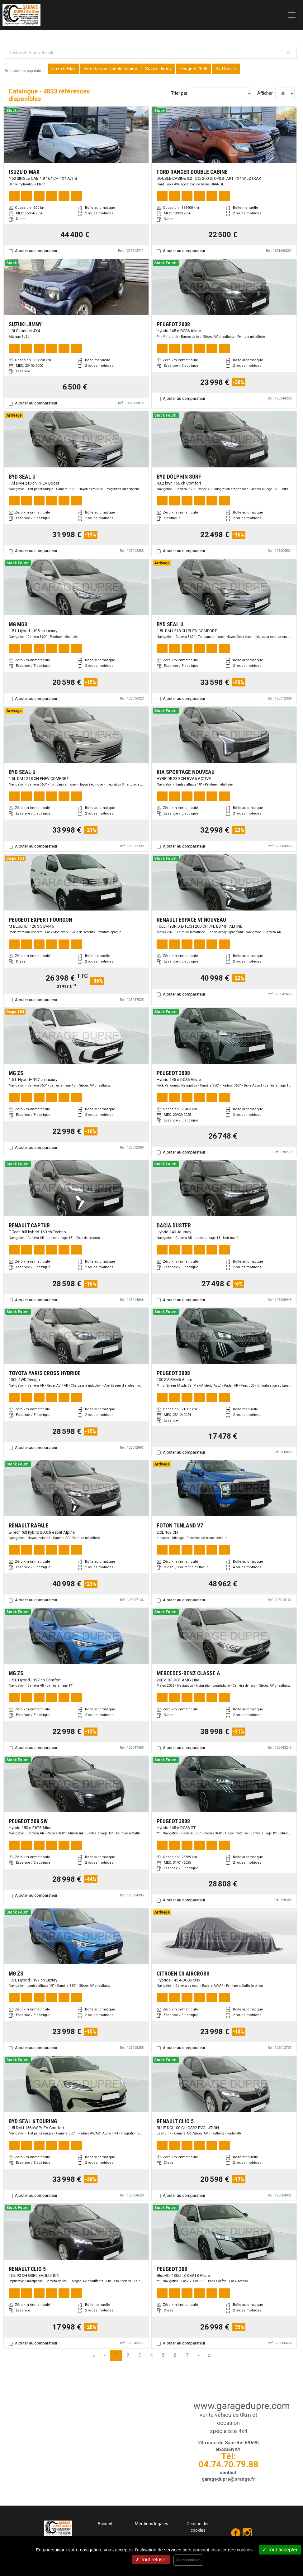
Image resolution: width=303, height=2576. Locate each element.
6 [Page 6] (175, 2355)
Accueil (104, 2523)
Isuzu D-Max (63, 68)
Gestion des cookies (198, 2527)
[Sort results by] (221, 93)
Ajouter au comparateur (36, 250)
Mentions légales (151, 2523)
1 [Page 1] (116, 2355)
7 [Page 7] (187, 2355)
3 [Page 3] (139, 2355)
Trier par (179, 93)
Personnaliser (188, 2560)
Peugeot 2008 (193, 68)
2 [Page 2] (127, 2355)
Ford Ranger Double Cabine (110, 68)
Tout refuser (151, 2559)
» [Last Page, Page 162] (209, 2355)
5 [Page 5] (163, 2355)
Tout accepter (279, 2549)
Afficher (265, 93)
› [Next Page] (198, 2355)
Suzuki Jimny (158, 68)
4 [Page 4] (151, 2355)
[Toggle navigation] (292, 15)
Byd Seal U (225, 68)
